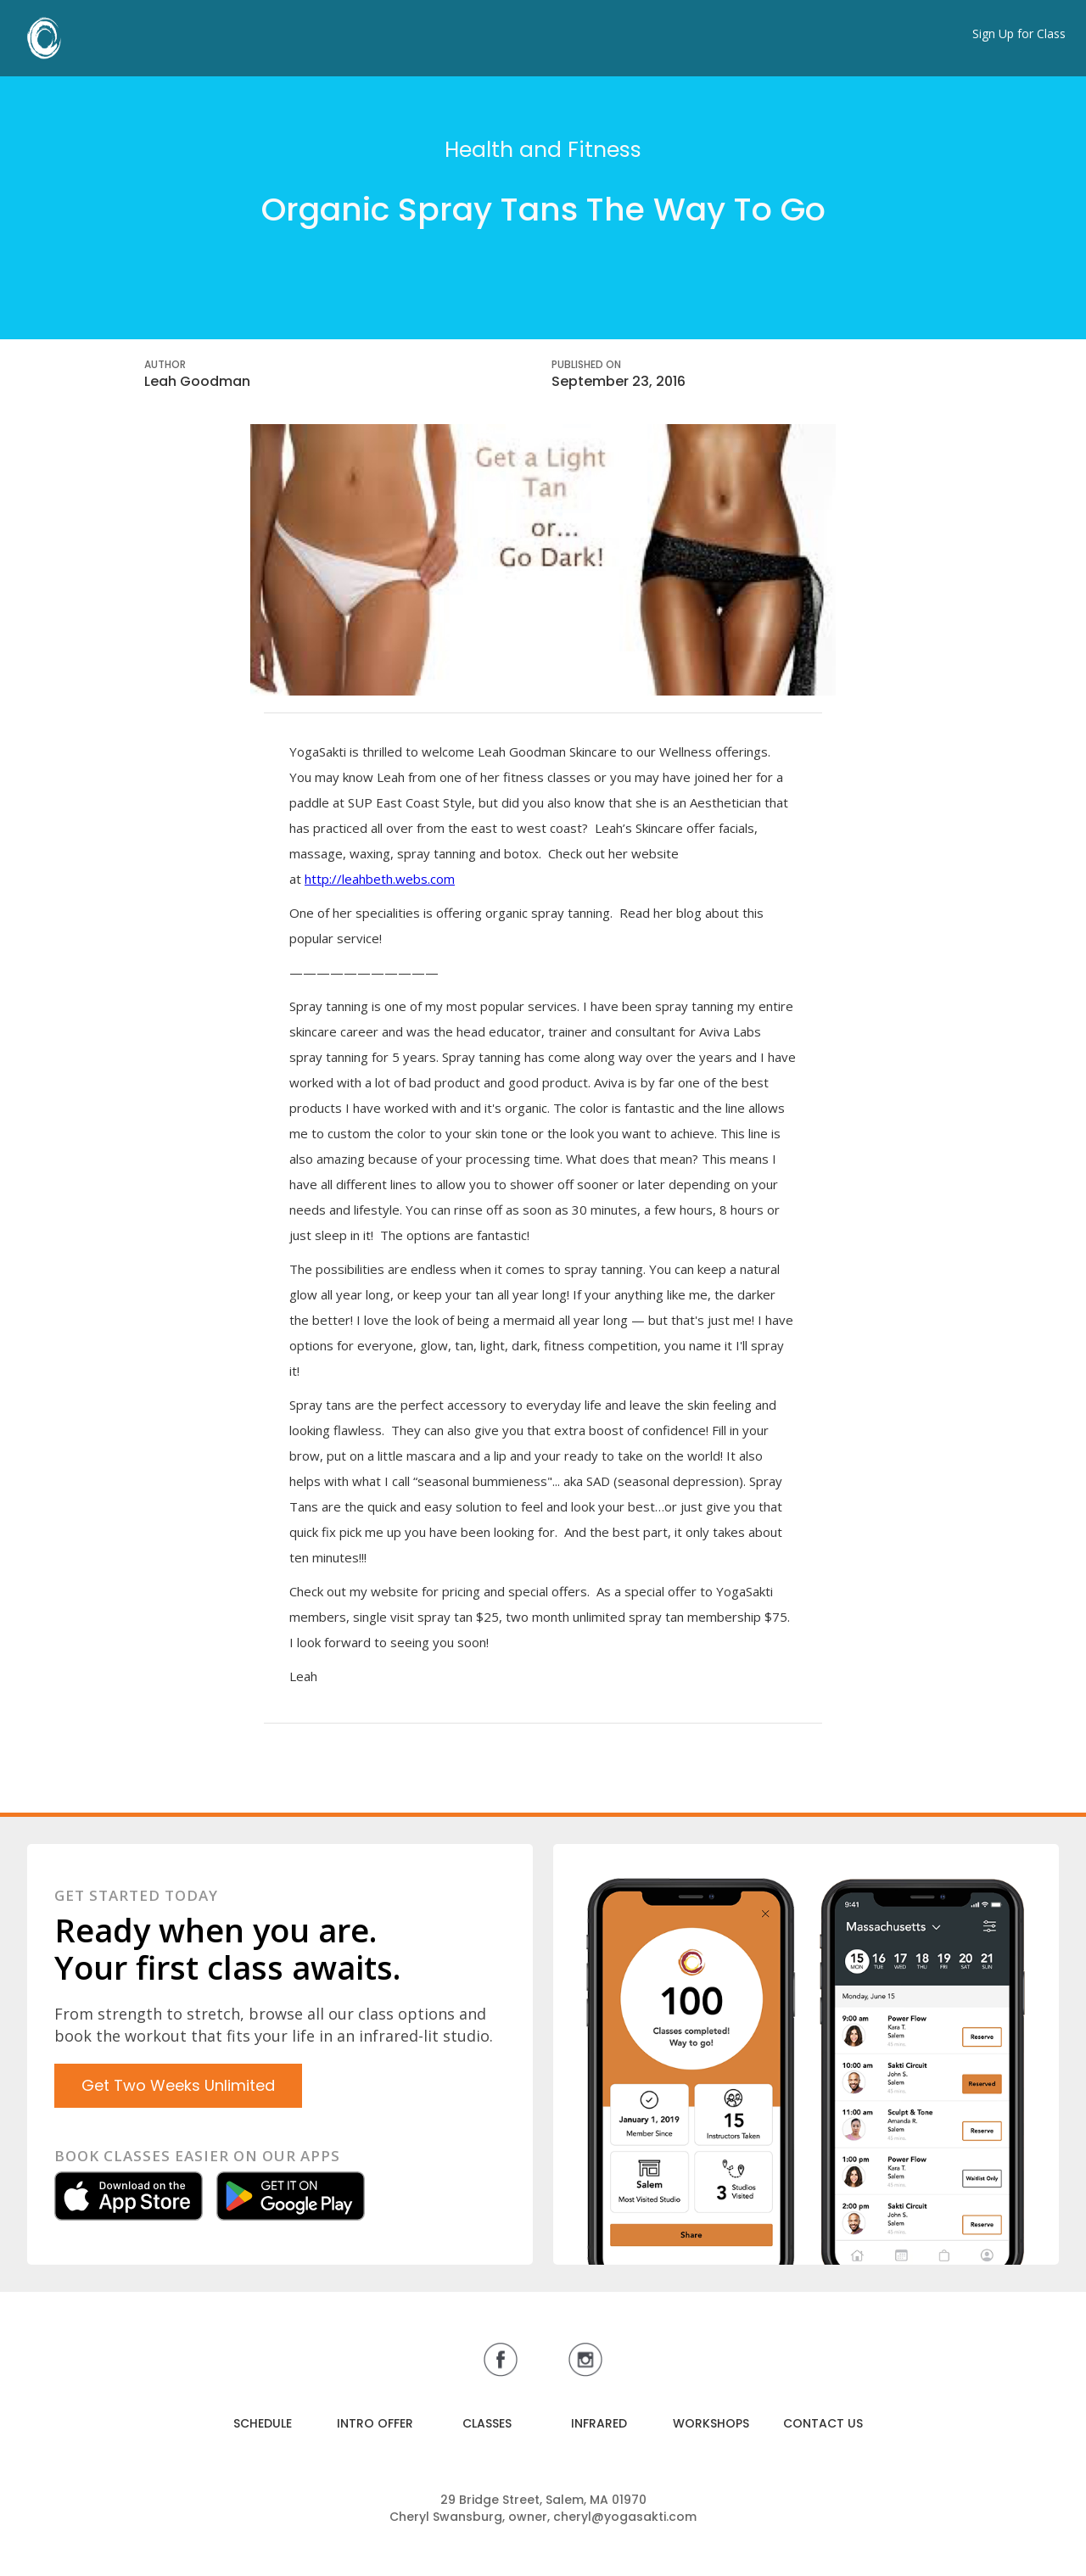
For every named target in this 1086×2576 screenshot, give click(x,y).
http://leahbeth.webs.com (380, 878)
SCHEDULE (262, 2423)
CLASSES (487, 2423)
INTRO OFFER (375, 2423)
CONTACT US (823, 2423)
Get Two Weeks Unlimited (178, 2085)
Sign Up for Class (1019, 33)
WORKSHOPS (711, 2423)
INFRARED (599, 2423)
